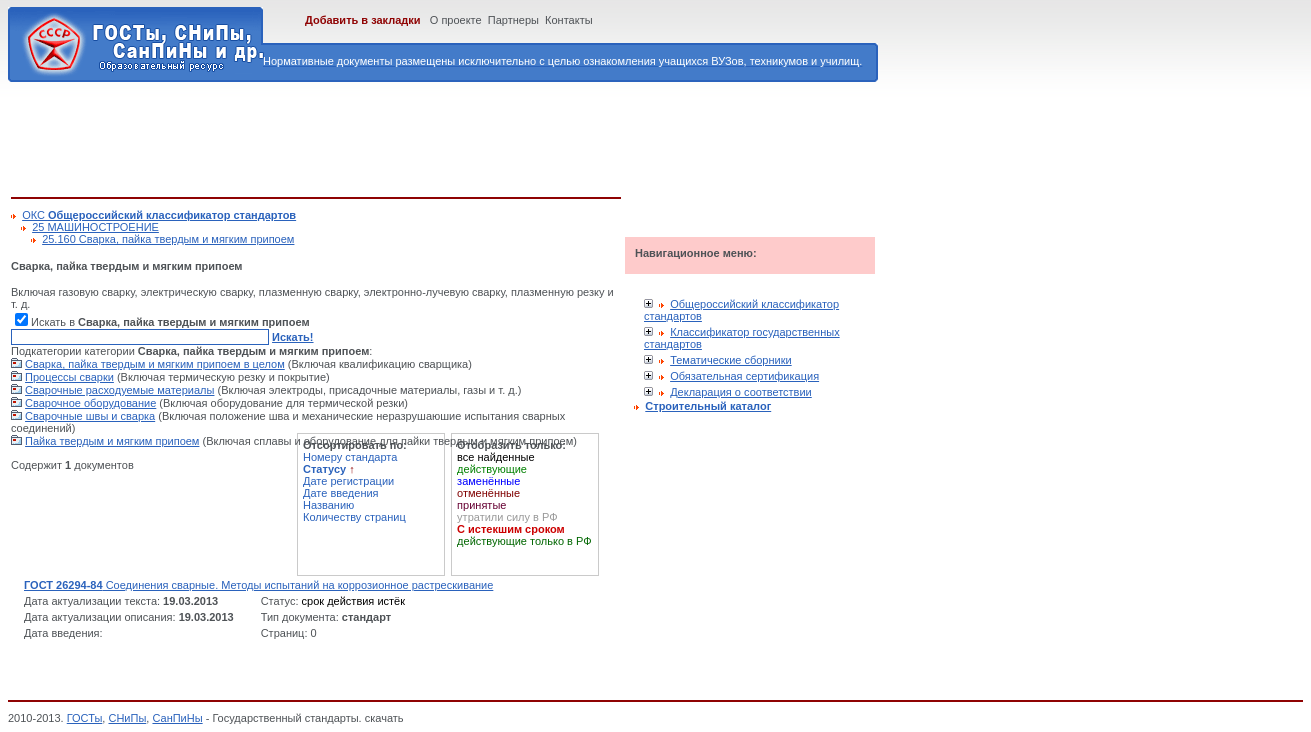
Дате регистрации (348, 481)
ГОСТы (85, 718)
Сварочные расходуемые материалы (119, 390)
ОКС (159, 215)
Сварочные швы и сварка (90, 416)
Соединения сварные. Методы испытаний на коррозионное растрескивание (258, 585)
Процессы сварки (69, 377)
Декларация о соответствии (741, 392)
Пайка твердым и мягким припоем (112, 441)
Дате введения (341, 493)
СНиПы (127, 718)
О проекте (456, 20)
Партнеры (513, 20)
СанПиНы (177, 718)
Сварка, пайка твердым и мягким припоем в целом (155, 364)
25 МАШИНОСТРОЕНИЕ (95, 227)
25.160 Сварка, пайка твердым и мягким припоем (168, 239)
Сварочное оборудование (90, 403)
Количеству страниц (354, 517)
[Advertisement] (375, 136)
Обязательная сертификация (744, 376)
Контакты (569, 20)
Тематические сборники (731, 360)
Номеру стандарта (350, 457)
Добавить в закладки (363, 20)
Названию (328, 505)
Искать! (292, 337)
